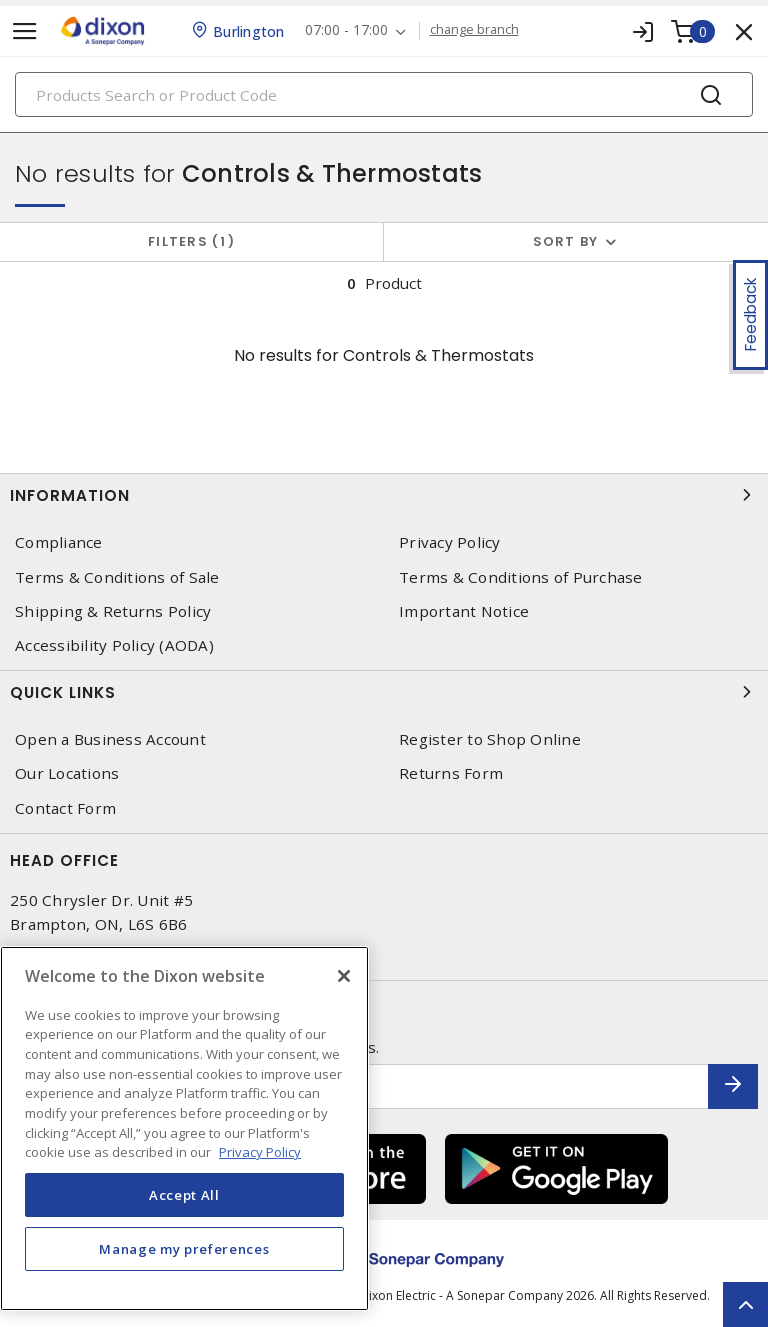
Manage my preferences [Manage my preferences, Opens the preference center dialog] (184, 1249)
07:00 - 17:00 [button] (346, 30)
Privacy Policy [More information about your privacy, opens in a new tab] (260, 1152)
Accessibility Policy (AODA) (114, 645)
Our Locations (67, 773)
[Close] (344, 976)
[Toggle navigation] (25, 31)
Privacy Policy (450, 542)
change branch (474, 30)
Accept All (184, 1195)
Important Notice (464, 611)
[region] (184, 1128)
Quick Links (384, 692)
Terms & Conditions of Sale (117, 577)
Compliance (59, 542)
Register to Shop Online (490, 739)
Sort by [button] (566, 241)
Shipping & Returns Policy (113, 611)
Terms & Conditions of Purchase (521, 577)
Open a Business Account (110, 739)
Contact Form (65, 808)
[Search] (384, 94)
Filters (191, 241)
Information (384, 495)
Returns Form (451, 773)
